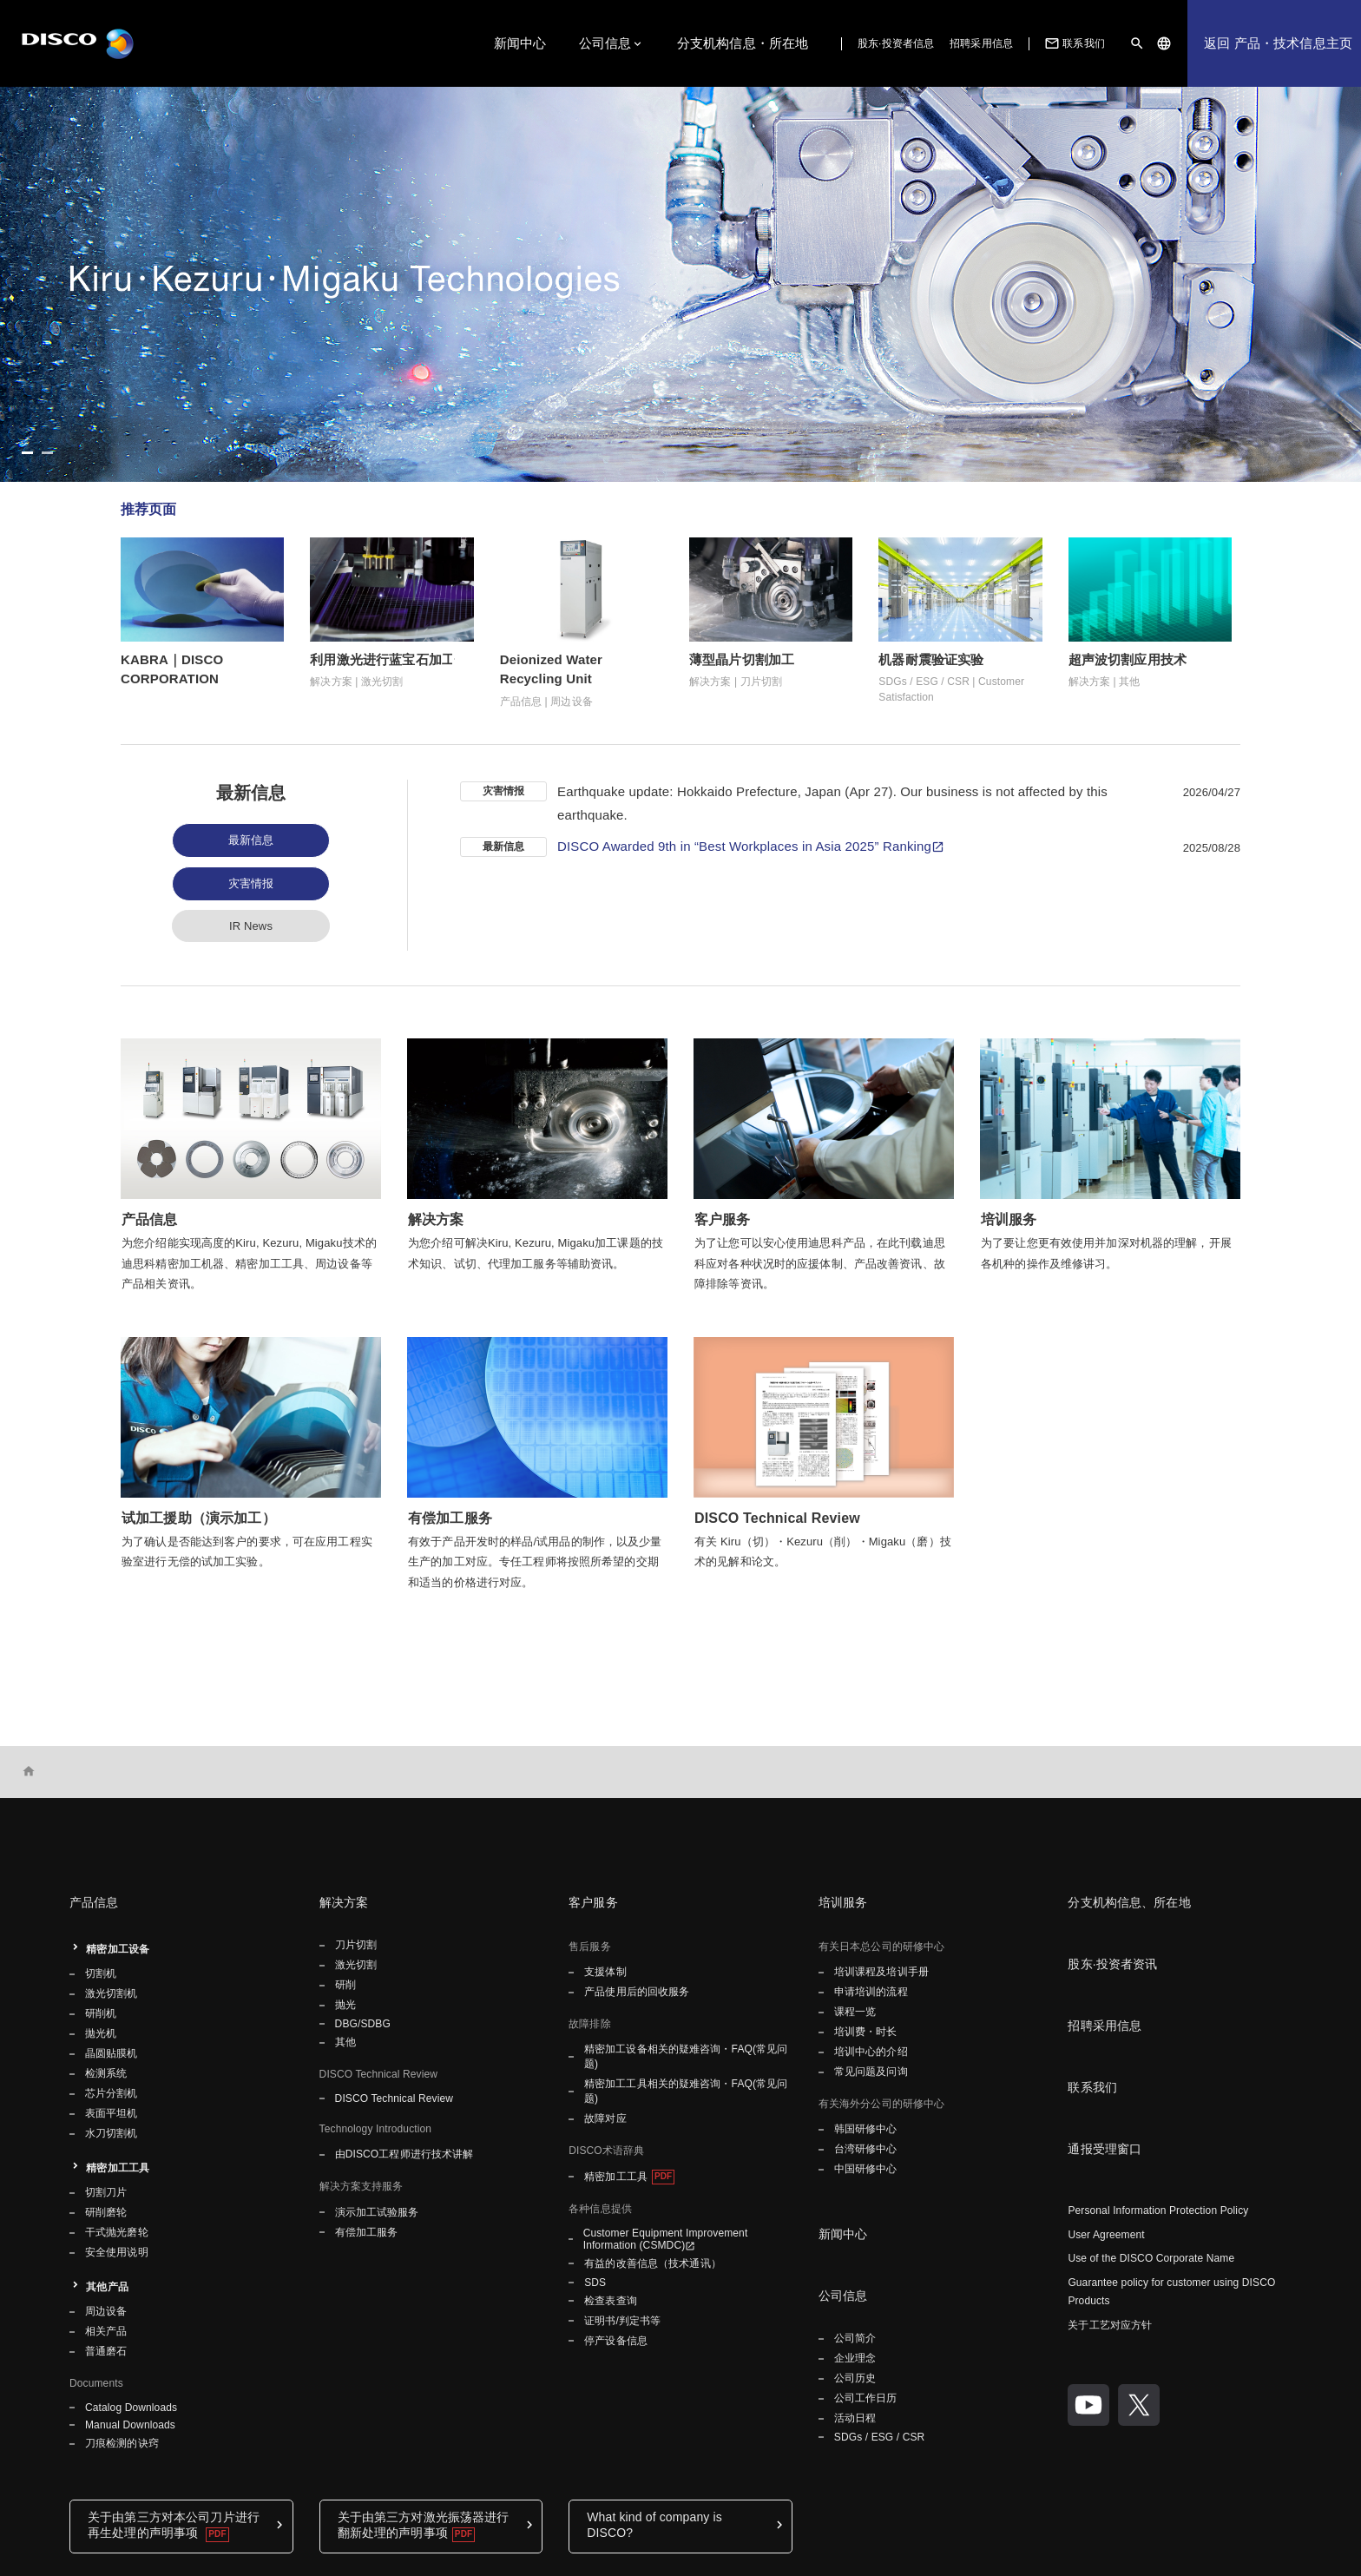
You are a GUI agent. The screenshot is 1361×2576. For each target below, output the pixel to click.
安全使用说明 (116, 2252)
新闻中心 (520, 43)
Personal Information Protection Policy (1158, 2210)
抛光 (345, 2005)
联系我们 (1073, 43)
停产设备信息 (616, 2341)
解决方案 (344, 1902)
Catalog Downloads (131, 2407)
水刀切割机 (111, 2133)
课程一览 (855, 2012)
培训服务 (843, 1902)
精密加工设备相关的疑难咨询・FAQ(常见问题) (686, 2056)
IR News (251, 925)
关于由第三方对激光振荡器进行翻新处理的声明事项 (424, 2525)
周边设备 (106, 2311)
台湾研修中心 (865, 2149)
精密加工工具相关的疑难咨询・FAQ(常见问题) (686, 2091)
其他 (345, 2042)
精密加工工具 (117, 2168)
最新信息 (251, 840)
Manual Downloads (130, 2425)
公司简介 (855, 2338)
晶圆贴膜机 (111, 2053)
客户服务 (593, 1902)
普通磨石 (106, 2351)
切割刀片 (106, 2192)
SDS (595, 2282)
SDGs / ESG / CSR (879, 2437)
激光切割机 (111, 1993)
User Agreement (1106, 2235)
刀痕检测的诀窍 (122, 2443)
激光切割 (356, 1965)
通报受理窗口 (1104, 2149)
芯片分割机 (111, 2093)
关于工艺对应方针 (1110, 2325)
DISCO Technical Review (394, 2098)
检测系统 (106, 2073)
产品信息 (94, 1902)
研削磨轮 (106, 2212)
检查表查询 (610, 2301)
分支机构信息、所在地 (1129, 1902)
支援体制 (605, 1972)
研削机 (100, 2013)
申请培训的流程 (871, 1992)
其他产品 (107, 2287)
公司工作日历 (865, 2398)
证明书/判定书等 (622, 2321)
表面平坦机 (111, 2113)
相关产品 (106, 2331)
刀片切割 (356, 1945)
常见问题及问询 (871, 2071)
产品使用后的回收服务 (636, 1992)
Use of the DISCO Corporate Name (1151, 2258)
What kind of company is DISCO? (654, 2525)
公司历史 (855, 2378)
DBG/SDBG (363, 2024)
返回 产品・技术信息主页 (1278, 43)
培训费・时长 (865, 2032)
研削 (345, 1985)
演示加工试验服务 (377, 2212)
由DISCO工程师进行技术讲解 (404, 2154)
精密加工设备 (117, 1949)
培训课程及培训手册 (881, 1972)
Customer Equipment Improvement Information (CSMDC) (665, 2239)
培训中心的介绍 (871, 2052)
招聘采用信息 (981, 43)
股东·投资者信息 (896, 43)
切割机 (100, 1973)
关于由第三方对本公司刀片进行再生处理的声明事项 (174, 2525)
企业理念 (855, 2358)
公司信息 (605, 43)
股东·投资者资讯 (1112, 1964)
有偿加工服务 (366, 2232)
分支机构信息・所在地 (743, 43)
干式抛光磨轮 (116, 2232)
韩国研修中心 (865, 2129)
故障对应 (605, 2118)
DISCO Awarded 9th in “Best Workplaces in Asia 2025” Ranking (744, 846)
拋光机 (100, 2033)
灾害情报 (251, 883)
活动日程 (855, 2418)
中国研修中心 (865, 2169)
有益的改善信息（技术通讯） (652, 2263)
